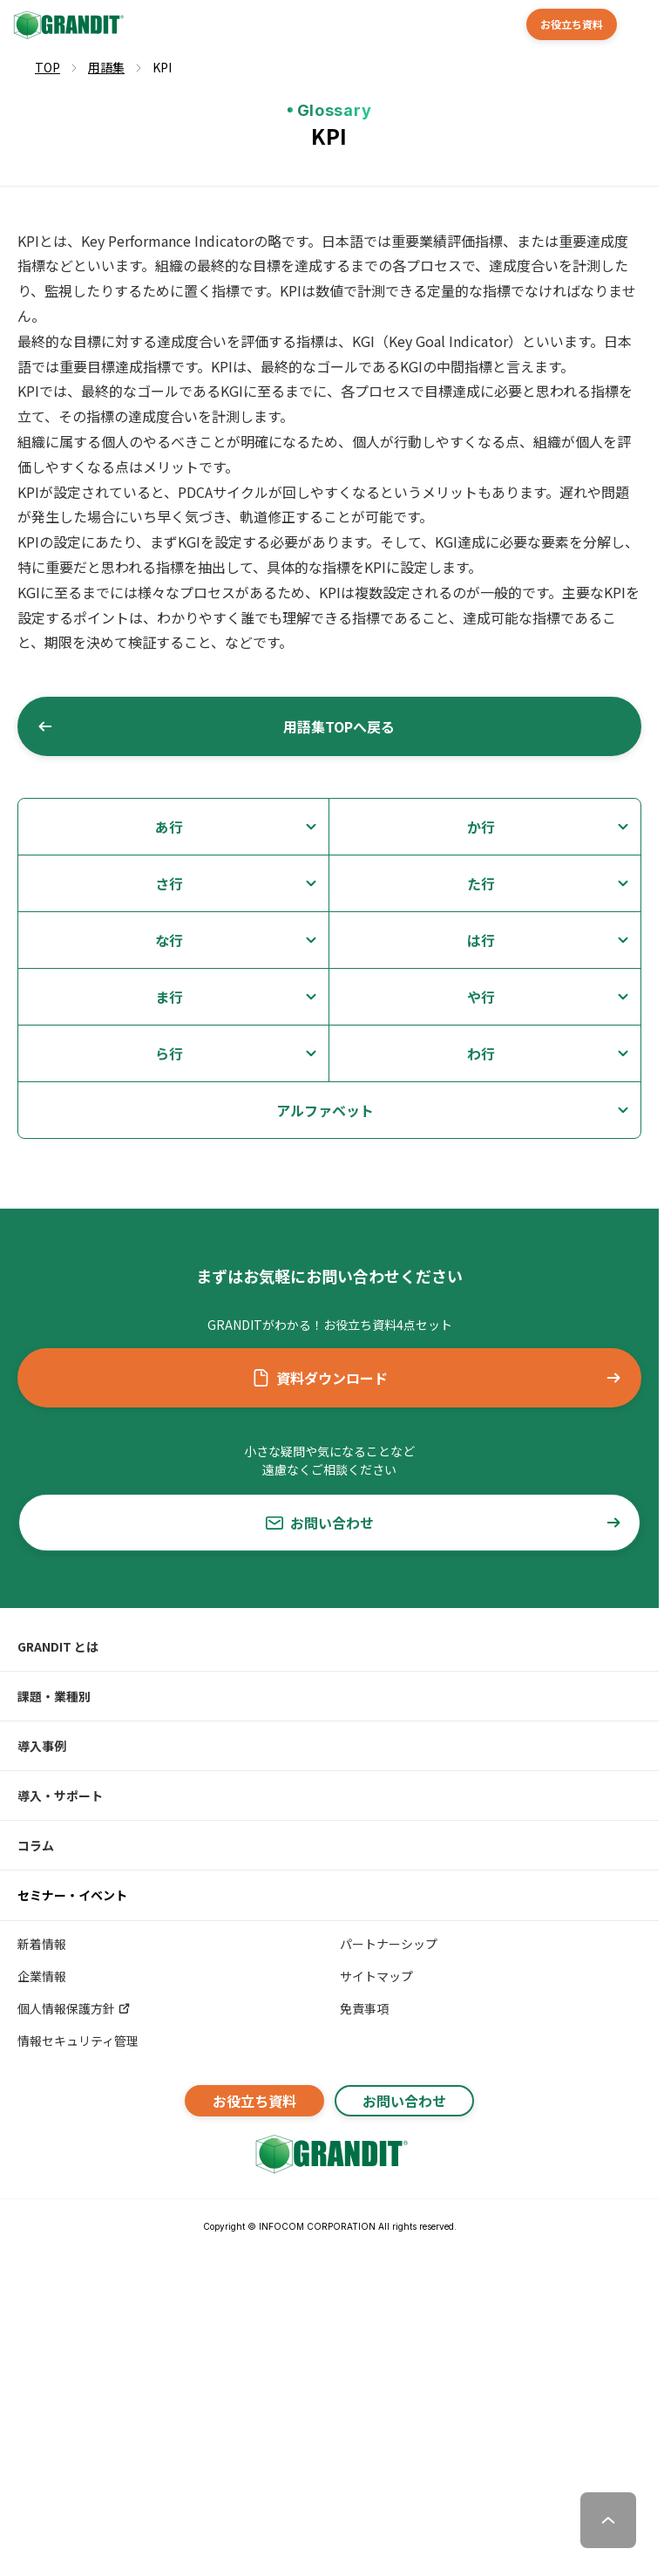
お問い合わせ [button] (444, 1522)
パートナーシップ (388, 1943)
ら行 (169, 1053)
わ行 (481, 1053)
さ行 (169, 883)
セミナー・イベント (72, 1895)
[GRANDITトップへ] (329, 2153)
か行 (481, 826)
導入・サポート (60, 1795)
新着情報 (41, 1943)
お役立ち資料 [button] (571, 24)
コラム (35, 1845)
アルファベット (325, 1110)
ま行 (169, 996)
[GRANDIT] (67, 25)
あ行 (169, 826)
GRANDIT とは (57, 1646)
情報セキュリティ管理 (78, 2040)
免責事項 (364, 2008)
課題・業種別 (54, 1696)
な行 (169, 940)
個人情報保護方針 (74, 2008)
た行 (481, 883)
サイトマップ (376, 1976)
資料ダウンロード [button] (437, 1377)
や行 (481, 996)
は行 (481, 940)
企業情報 (41, 1976)
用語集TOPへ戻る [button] (216, 726)
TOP (47, 67)
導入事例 (41, 1746)
